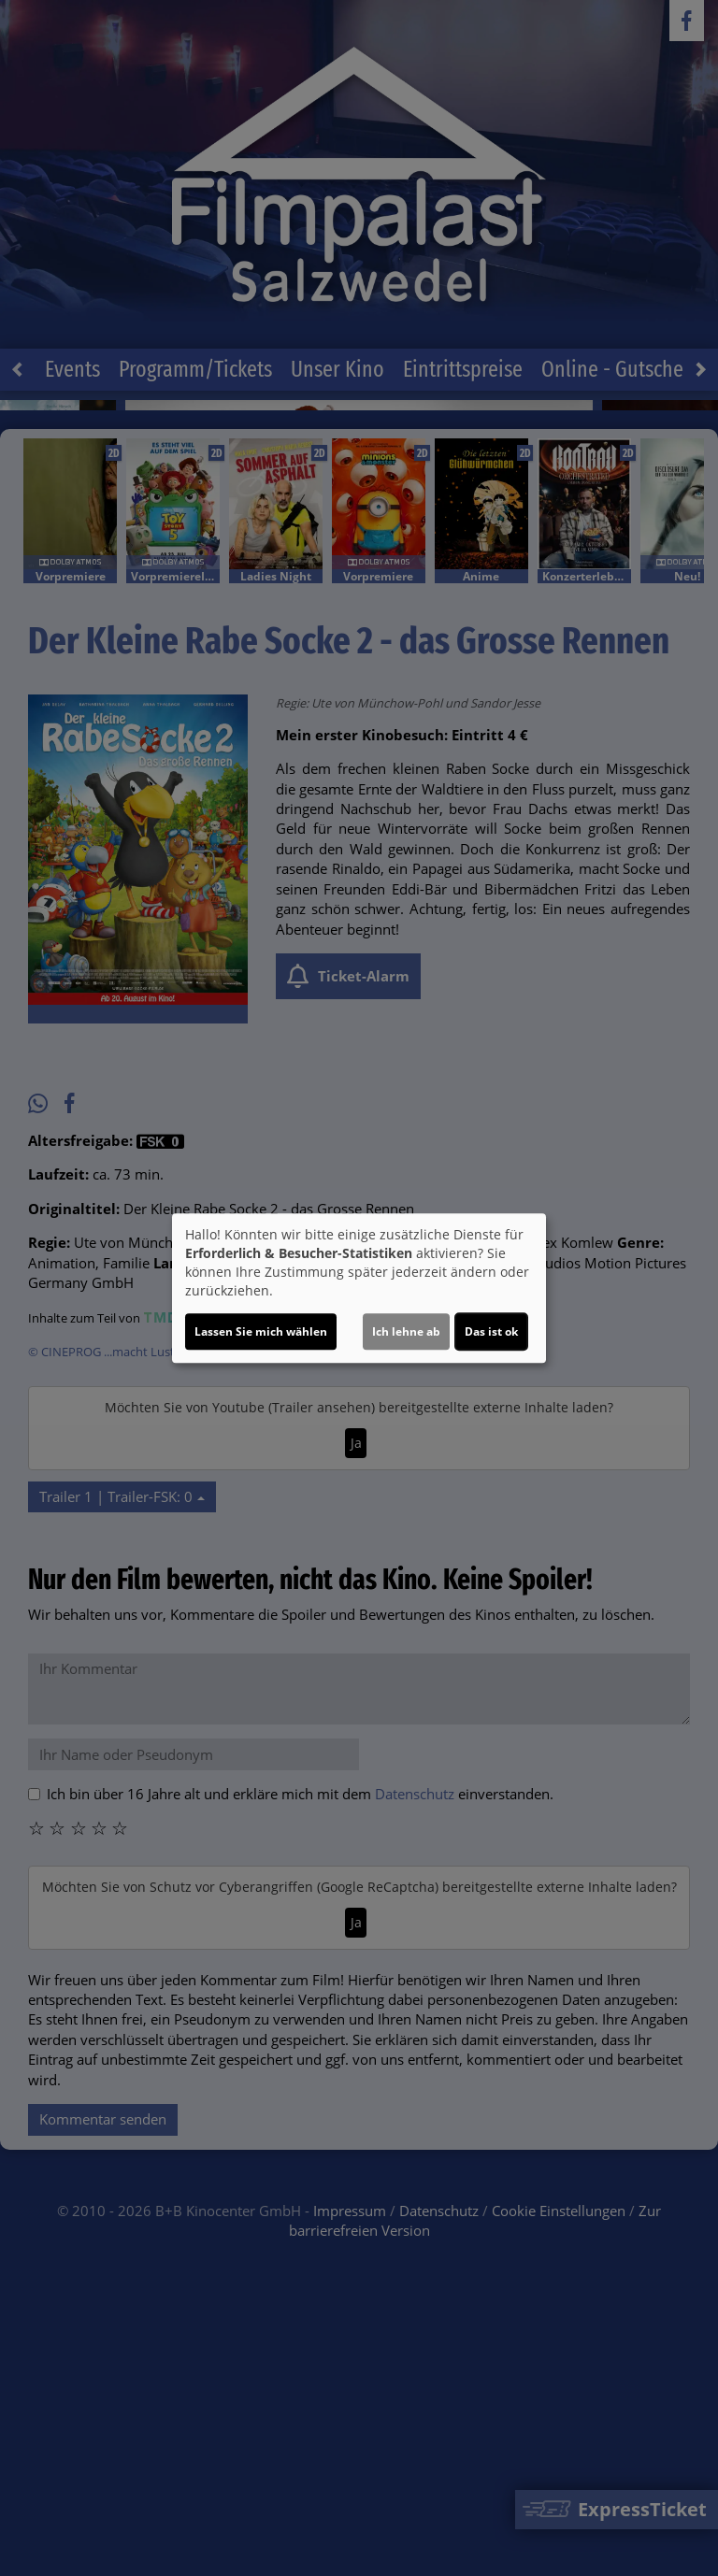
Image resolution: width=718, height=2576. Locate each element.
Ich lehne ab (406, 1331)
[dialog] (359, 1288)
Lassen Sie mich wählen (260, 1331)
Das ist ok (491, 1331)
